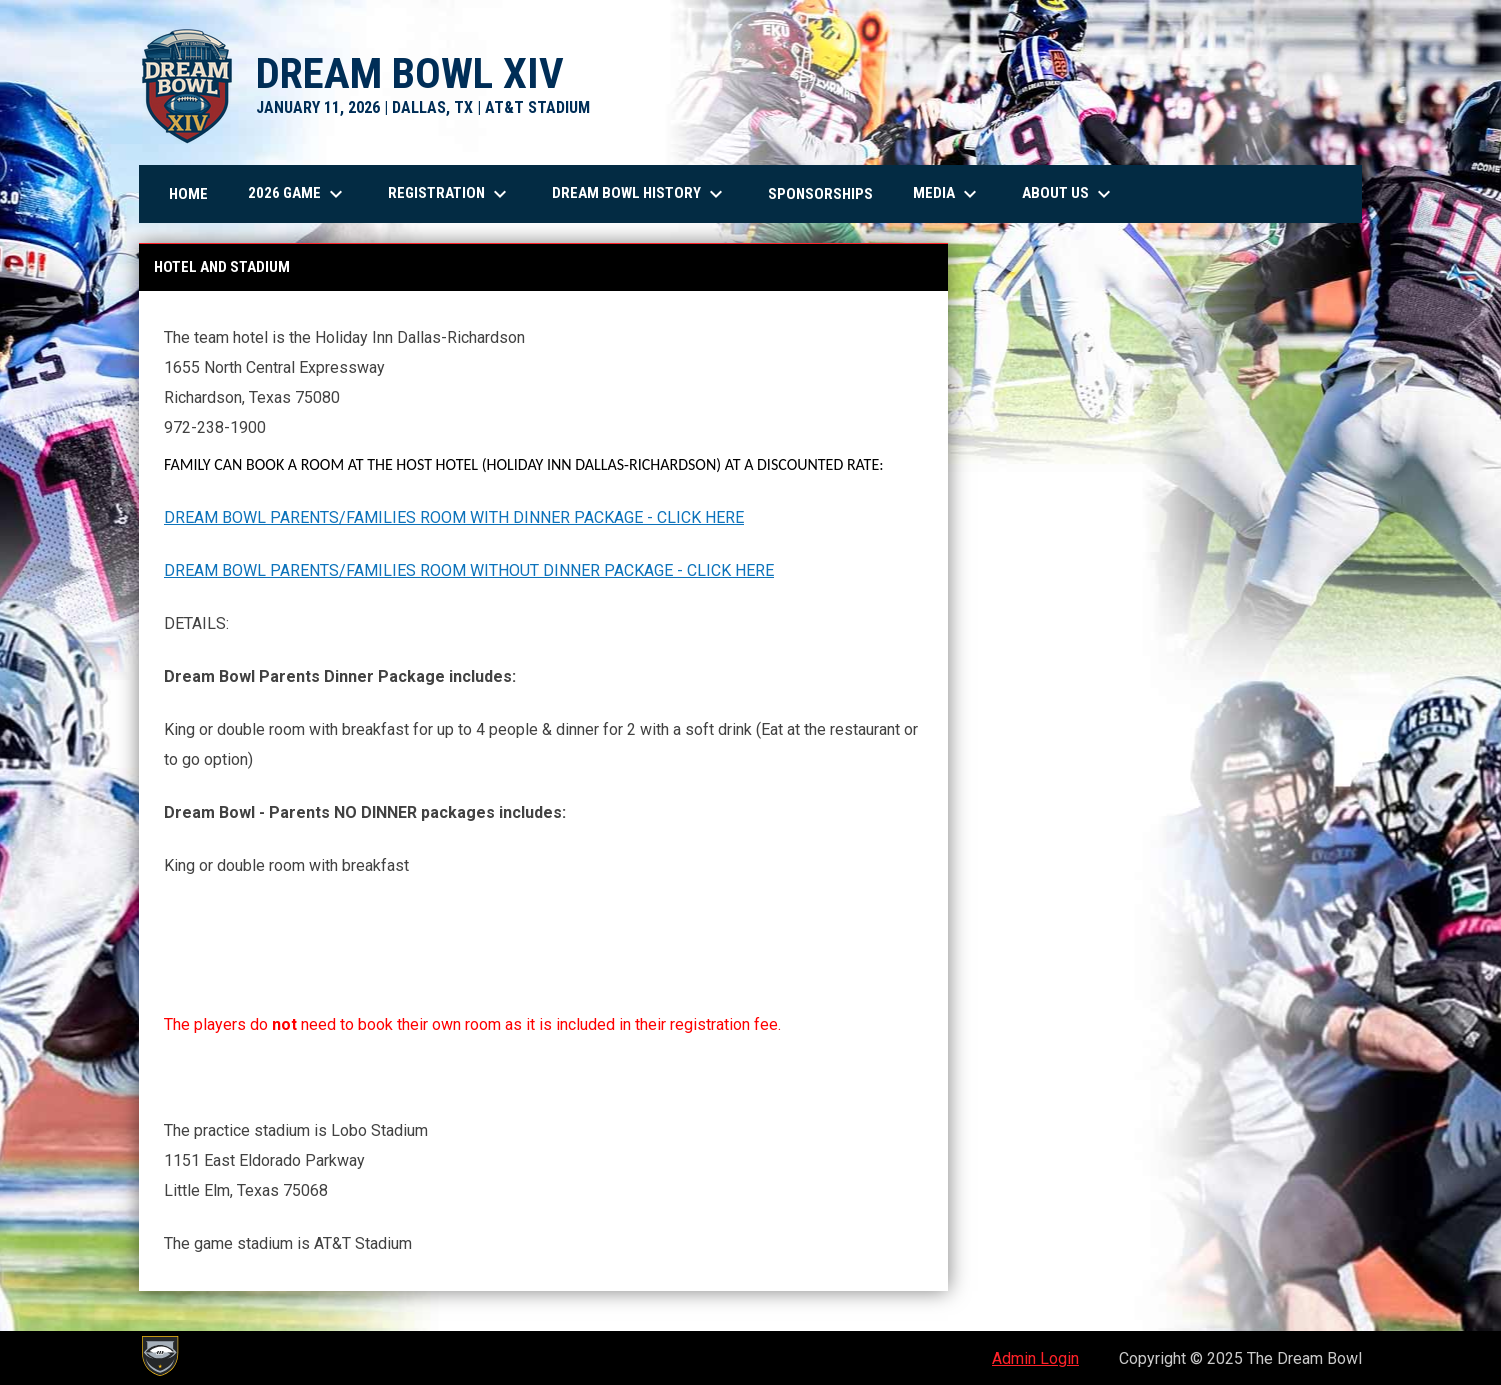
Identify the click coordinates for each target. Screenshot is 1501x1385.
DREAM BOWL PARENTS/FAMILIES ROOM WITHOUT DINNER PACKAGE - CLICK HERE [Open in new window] (469, 570)
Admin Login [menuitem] (1035, 1358)
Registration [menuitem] (450, 194)
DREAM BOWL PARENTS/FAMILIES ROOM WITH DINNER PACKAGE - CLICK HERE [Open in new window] (454, 517)
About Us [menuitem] (1069, 194)
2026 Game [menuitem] (298, 194)
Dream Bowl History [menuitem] (640, 194)
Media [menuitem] (947, 194)
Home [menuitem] (188, 194)
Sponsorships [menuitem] (820, 194)
